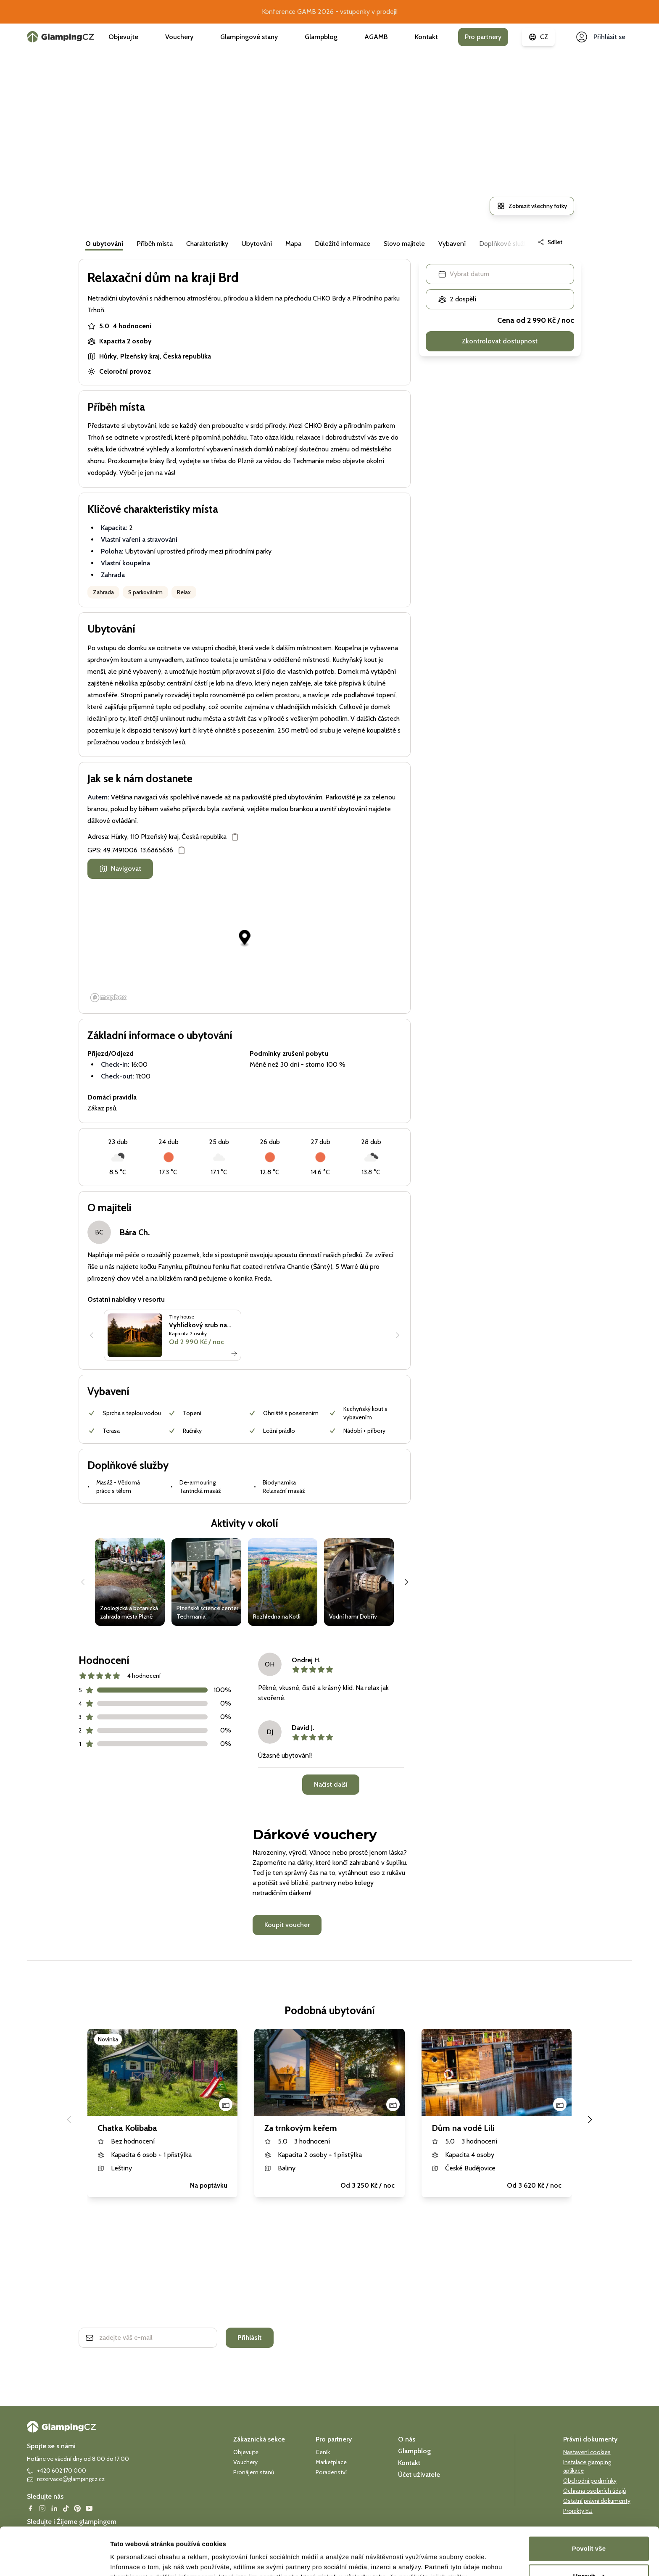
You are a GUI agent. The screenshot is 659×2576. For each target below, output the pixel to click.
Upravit (589, 2535)
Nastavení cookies (587, 2452)
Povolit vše (589, 2507)
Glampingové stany (249, 37)
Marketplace (331, 2462)
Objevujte (123, 37)
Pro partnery (483, 37)
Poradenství (331, 2472)
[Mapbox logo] (108, 997)
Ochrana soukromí (111, 2361)
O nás (406, 2439)
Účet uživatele (419, 2474)
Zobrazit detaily (133, 2559)
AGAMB (376, 37)
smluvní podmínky (157, 2361)
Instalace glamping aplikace (587, 2466)
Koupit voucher (287, 1925)
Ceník (323, 2452)
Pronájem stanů (253, 2472)
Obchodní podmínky (590, 2480)
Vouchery (179, 37)
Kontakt (426, 37)
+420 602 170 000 (56, 2471)
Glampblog (321, 37)
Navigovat (120, 869)
